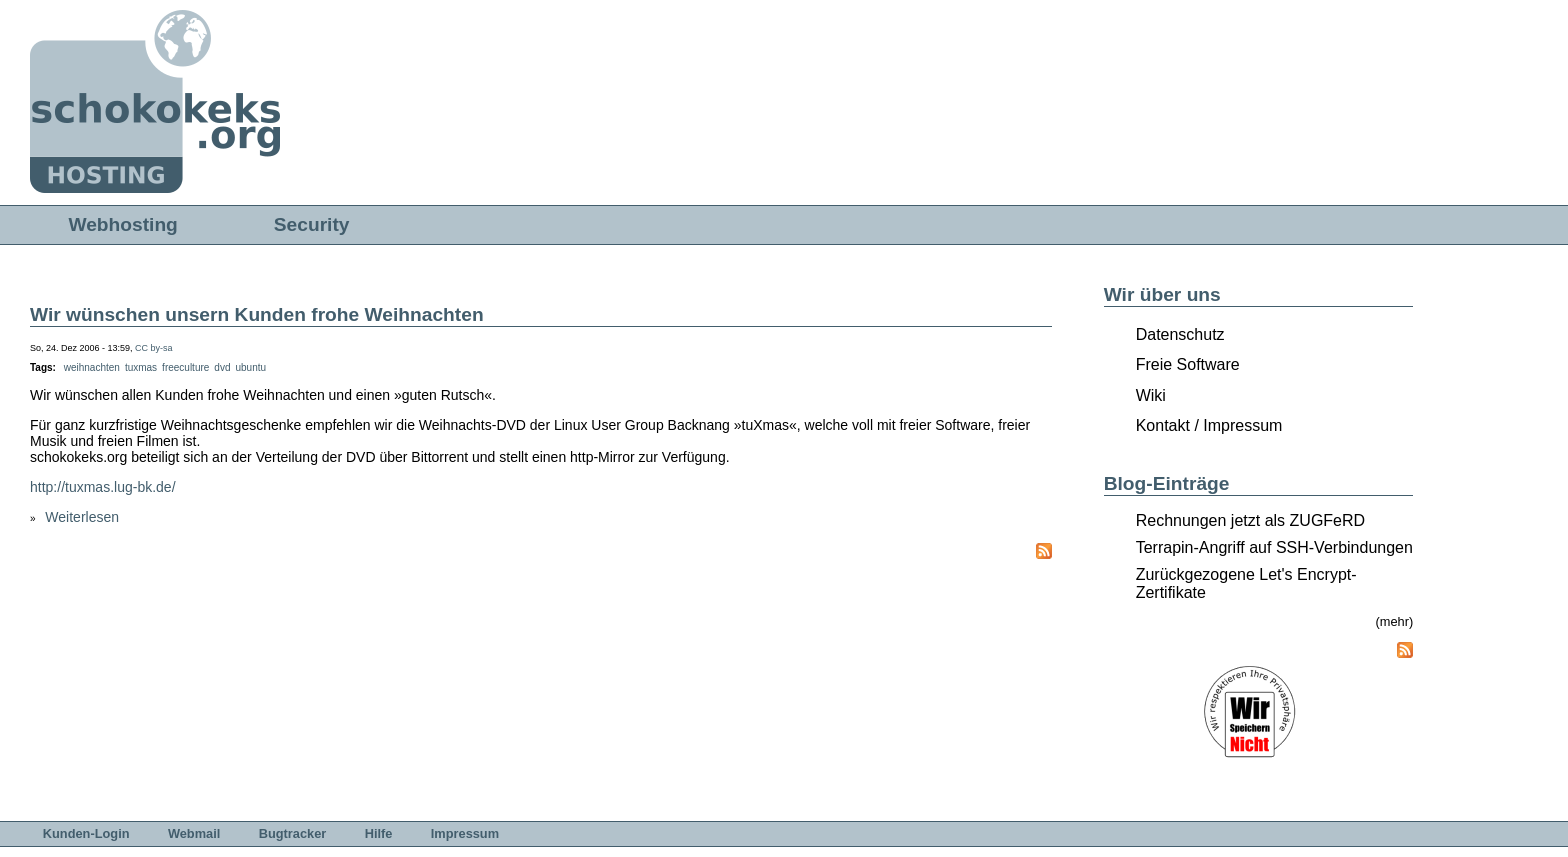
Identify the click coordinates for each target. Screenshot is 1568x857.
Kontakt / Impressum (1209, 425)
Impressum (465, 833)
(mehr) (1395, 621)
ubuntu (250, 367)
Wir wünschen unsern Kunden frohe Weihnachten (257, 314)
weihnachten (92, 367)
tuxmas (141, 367)
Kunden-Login (86, 833)
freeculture (185, 367)
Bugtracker (293, 833)
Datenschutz (1180, 334)
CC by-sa (154, 348)
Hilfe (379, 833)
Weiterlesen (82, 517)
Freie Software (1188, 364)
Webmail (194, 833)
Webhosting (122, 224)
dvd (222, 367)
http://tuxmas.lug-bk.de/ (103, 487)
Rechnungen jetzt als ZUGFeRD (1250, 520)
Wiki (1151, 395)
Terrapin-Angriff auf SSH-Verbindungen (1274, 547)
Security (312, 224)
